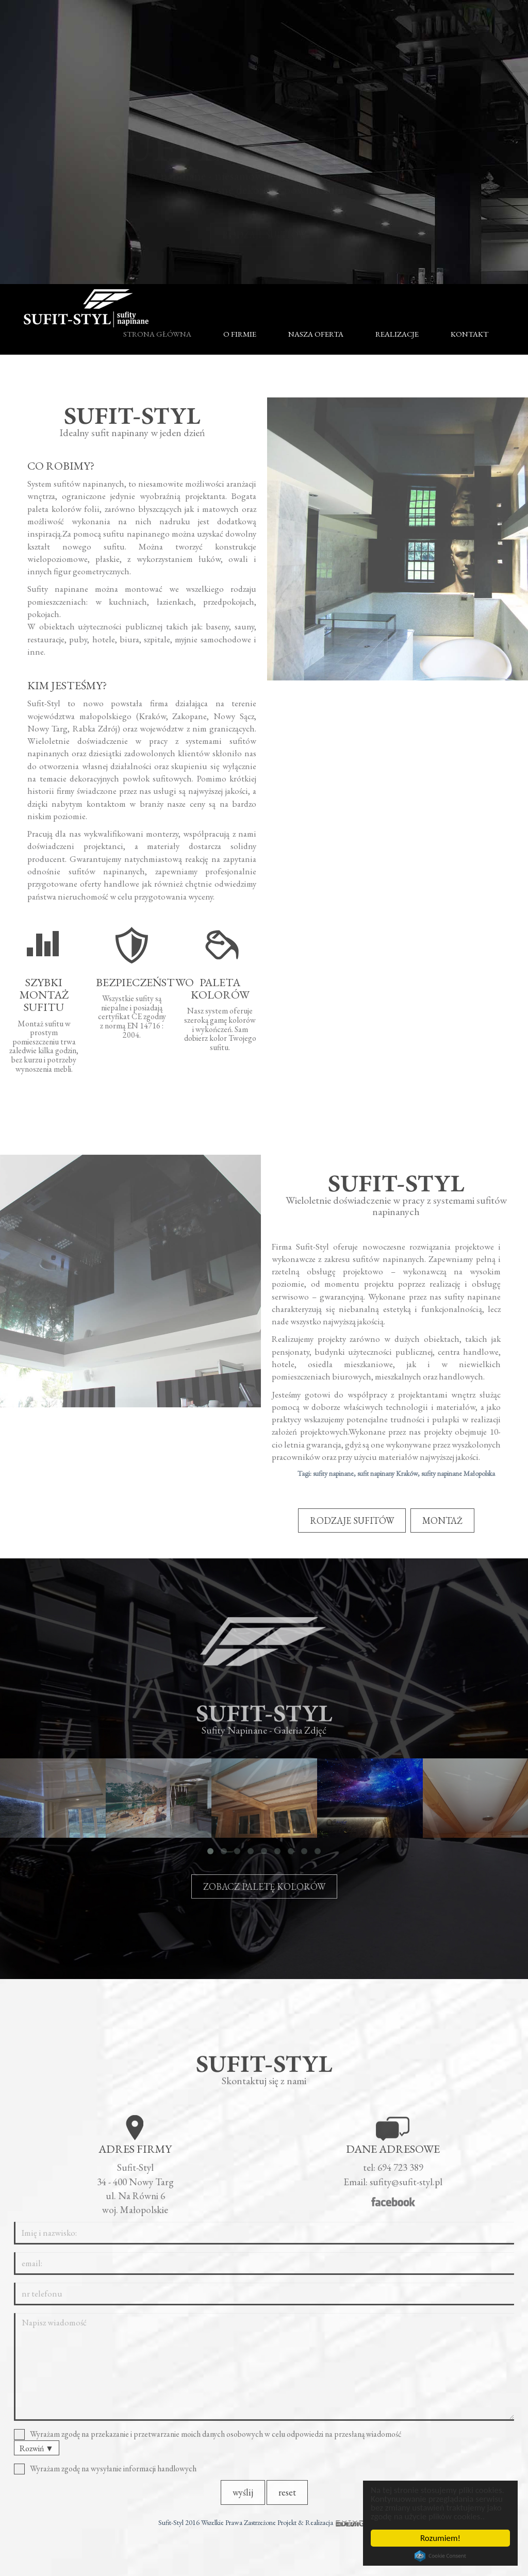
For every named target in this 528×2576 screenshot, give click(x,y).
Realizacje (397, 334)
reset (287, 2499)
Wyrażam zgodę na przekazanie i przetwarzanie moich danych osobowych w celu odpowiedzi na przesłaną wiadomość (211, 2441)
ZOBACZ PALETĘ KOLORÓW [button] (264, 1893)
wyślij (243, 2499)
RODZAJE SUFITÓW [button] (264, 224)
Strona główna (157, 334)
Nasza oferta (315, 334)
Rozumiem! (440, 2538)
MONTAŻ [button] (442, 1520)
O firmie (239, 334)
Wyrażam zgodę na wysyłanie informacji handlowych (108, 2476)
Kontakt (469, 334)
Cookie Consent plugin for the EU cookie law (440, 2556)
